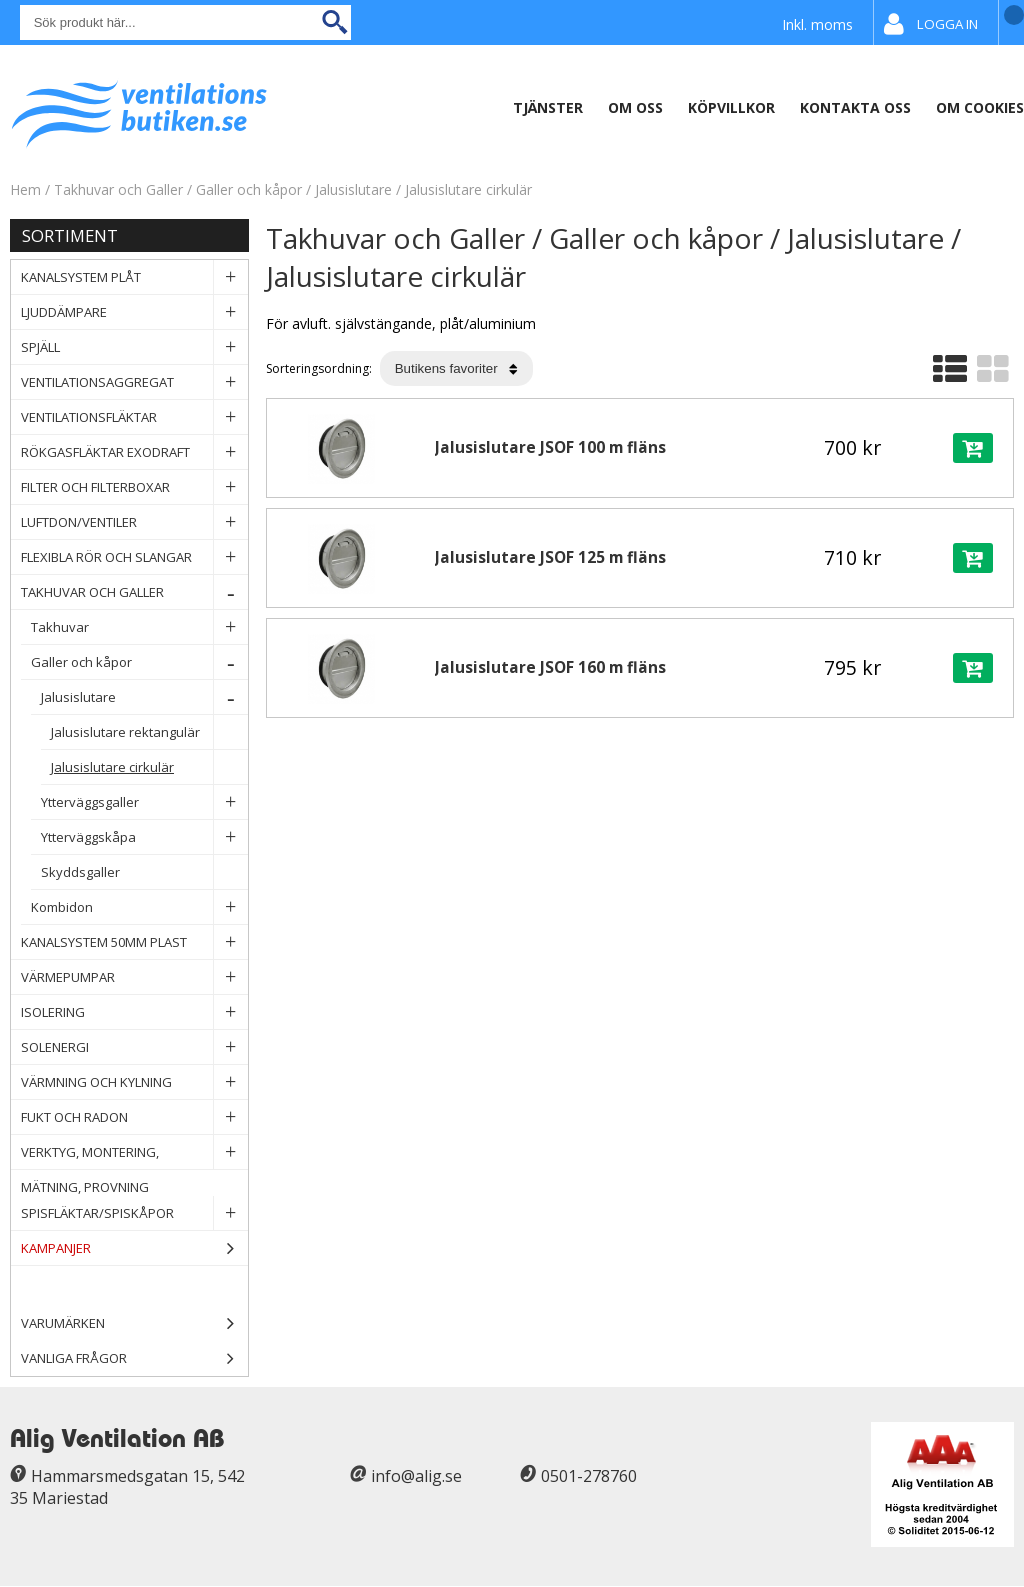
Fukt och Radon (134, 1117)
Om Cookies (980, 107)
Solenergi (134, 1047)
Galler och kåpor (251, 189)
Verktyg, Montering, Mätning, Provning (134, 1152)
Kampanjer (134, 1248)
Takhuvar (139, 627)
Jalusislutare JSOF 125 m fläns (550, 557)
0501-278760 (589, 1476)
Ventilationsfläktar (134, 417)
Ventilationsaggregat (134, 382)
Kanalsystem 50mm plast (134, 942)
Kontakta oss (855, 107)
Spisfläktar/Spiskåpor (134, 1213)
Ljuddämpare (134, 312)
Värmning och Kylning (134, 1082)
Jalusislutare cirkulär (468, 189)
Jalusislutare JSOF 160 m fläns (550, 667)
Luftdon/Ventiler (134, 522)
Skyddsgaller (144, 872)
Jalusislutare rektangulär (149, 732)
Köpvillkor (731, 107)
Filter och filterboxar (134, 487)
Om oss (635, 107)
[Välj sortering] (456, 368)
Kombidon (139, 907)
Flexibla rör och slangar (134, 557)
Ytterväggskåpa (144, 837)
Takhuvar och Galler (120, 189)
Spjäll (134, 347)
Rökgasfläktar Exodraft (134, 452)
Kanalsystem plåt (134, 277)
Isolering (134, 1012)
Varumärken (134, 1323)
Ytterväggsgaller (144, 802)
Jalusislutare (353, 189)
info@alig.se (416, 1476)
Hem (25, 189)
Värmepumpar (134, 977)
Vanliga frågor (74, 1358)
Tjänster (548, 107)
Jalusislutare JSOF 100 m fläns (550, 447)
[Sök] (185, 22)
